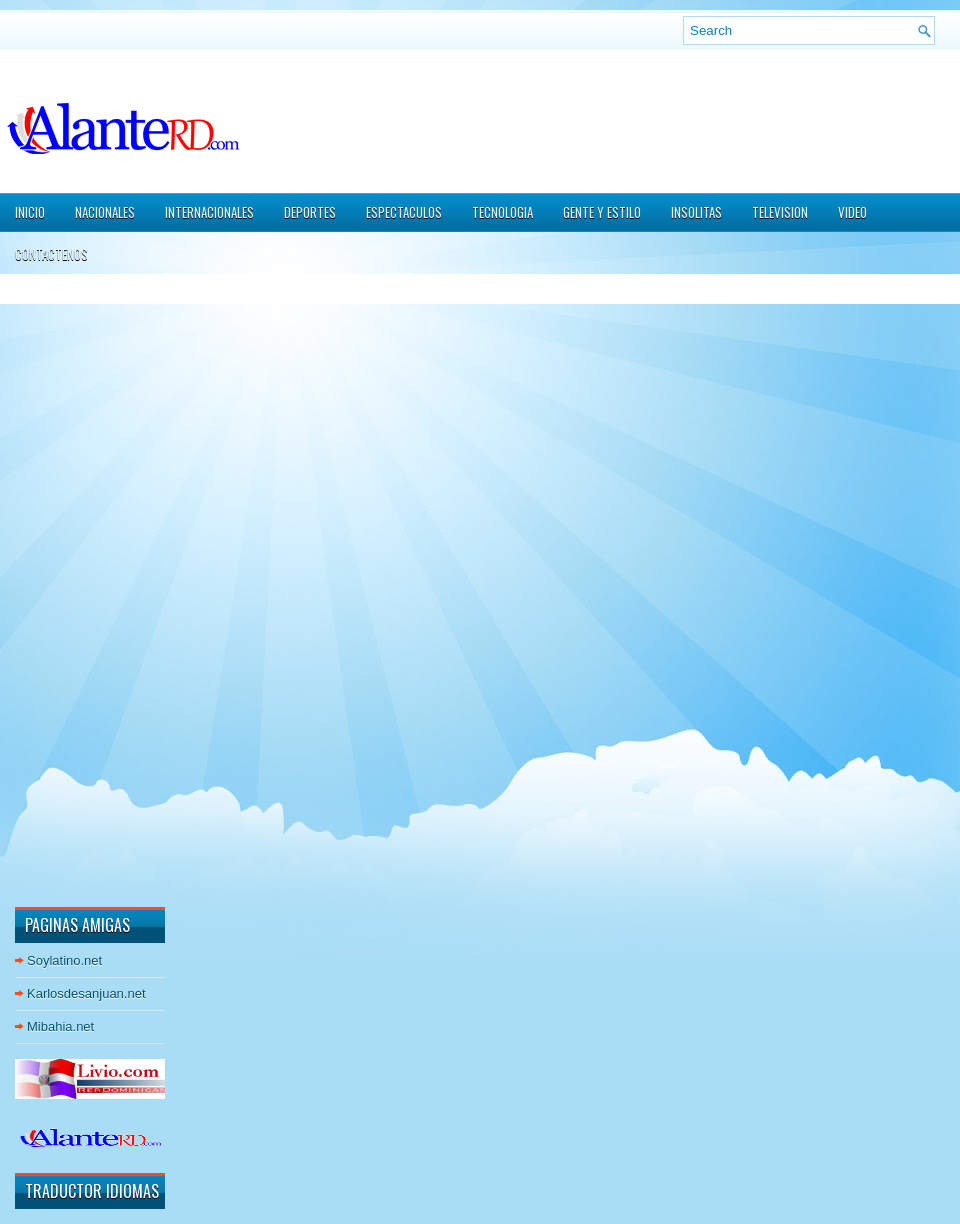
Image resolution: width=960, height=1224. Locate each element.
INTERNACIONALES (209, 212)
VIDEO (852, 212)
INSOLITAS (696, 212)
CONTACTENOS (51, 254)
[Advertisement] (75, 589)
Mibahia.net (60, 1026)
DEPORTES (310, 212)
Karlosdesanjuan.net (86, 993)
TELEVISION (780, 212)
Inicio (30, 212)
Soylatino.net (64, 960)
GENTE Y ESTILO (602, 212)
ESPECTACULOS (404, 212)
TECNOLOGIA (502, 212)
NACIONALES (105, 212)
